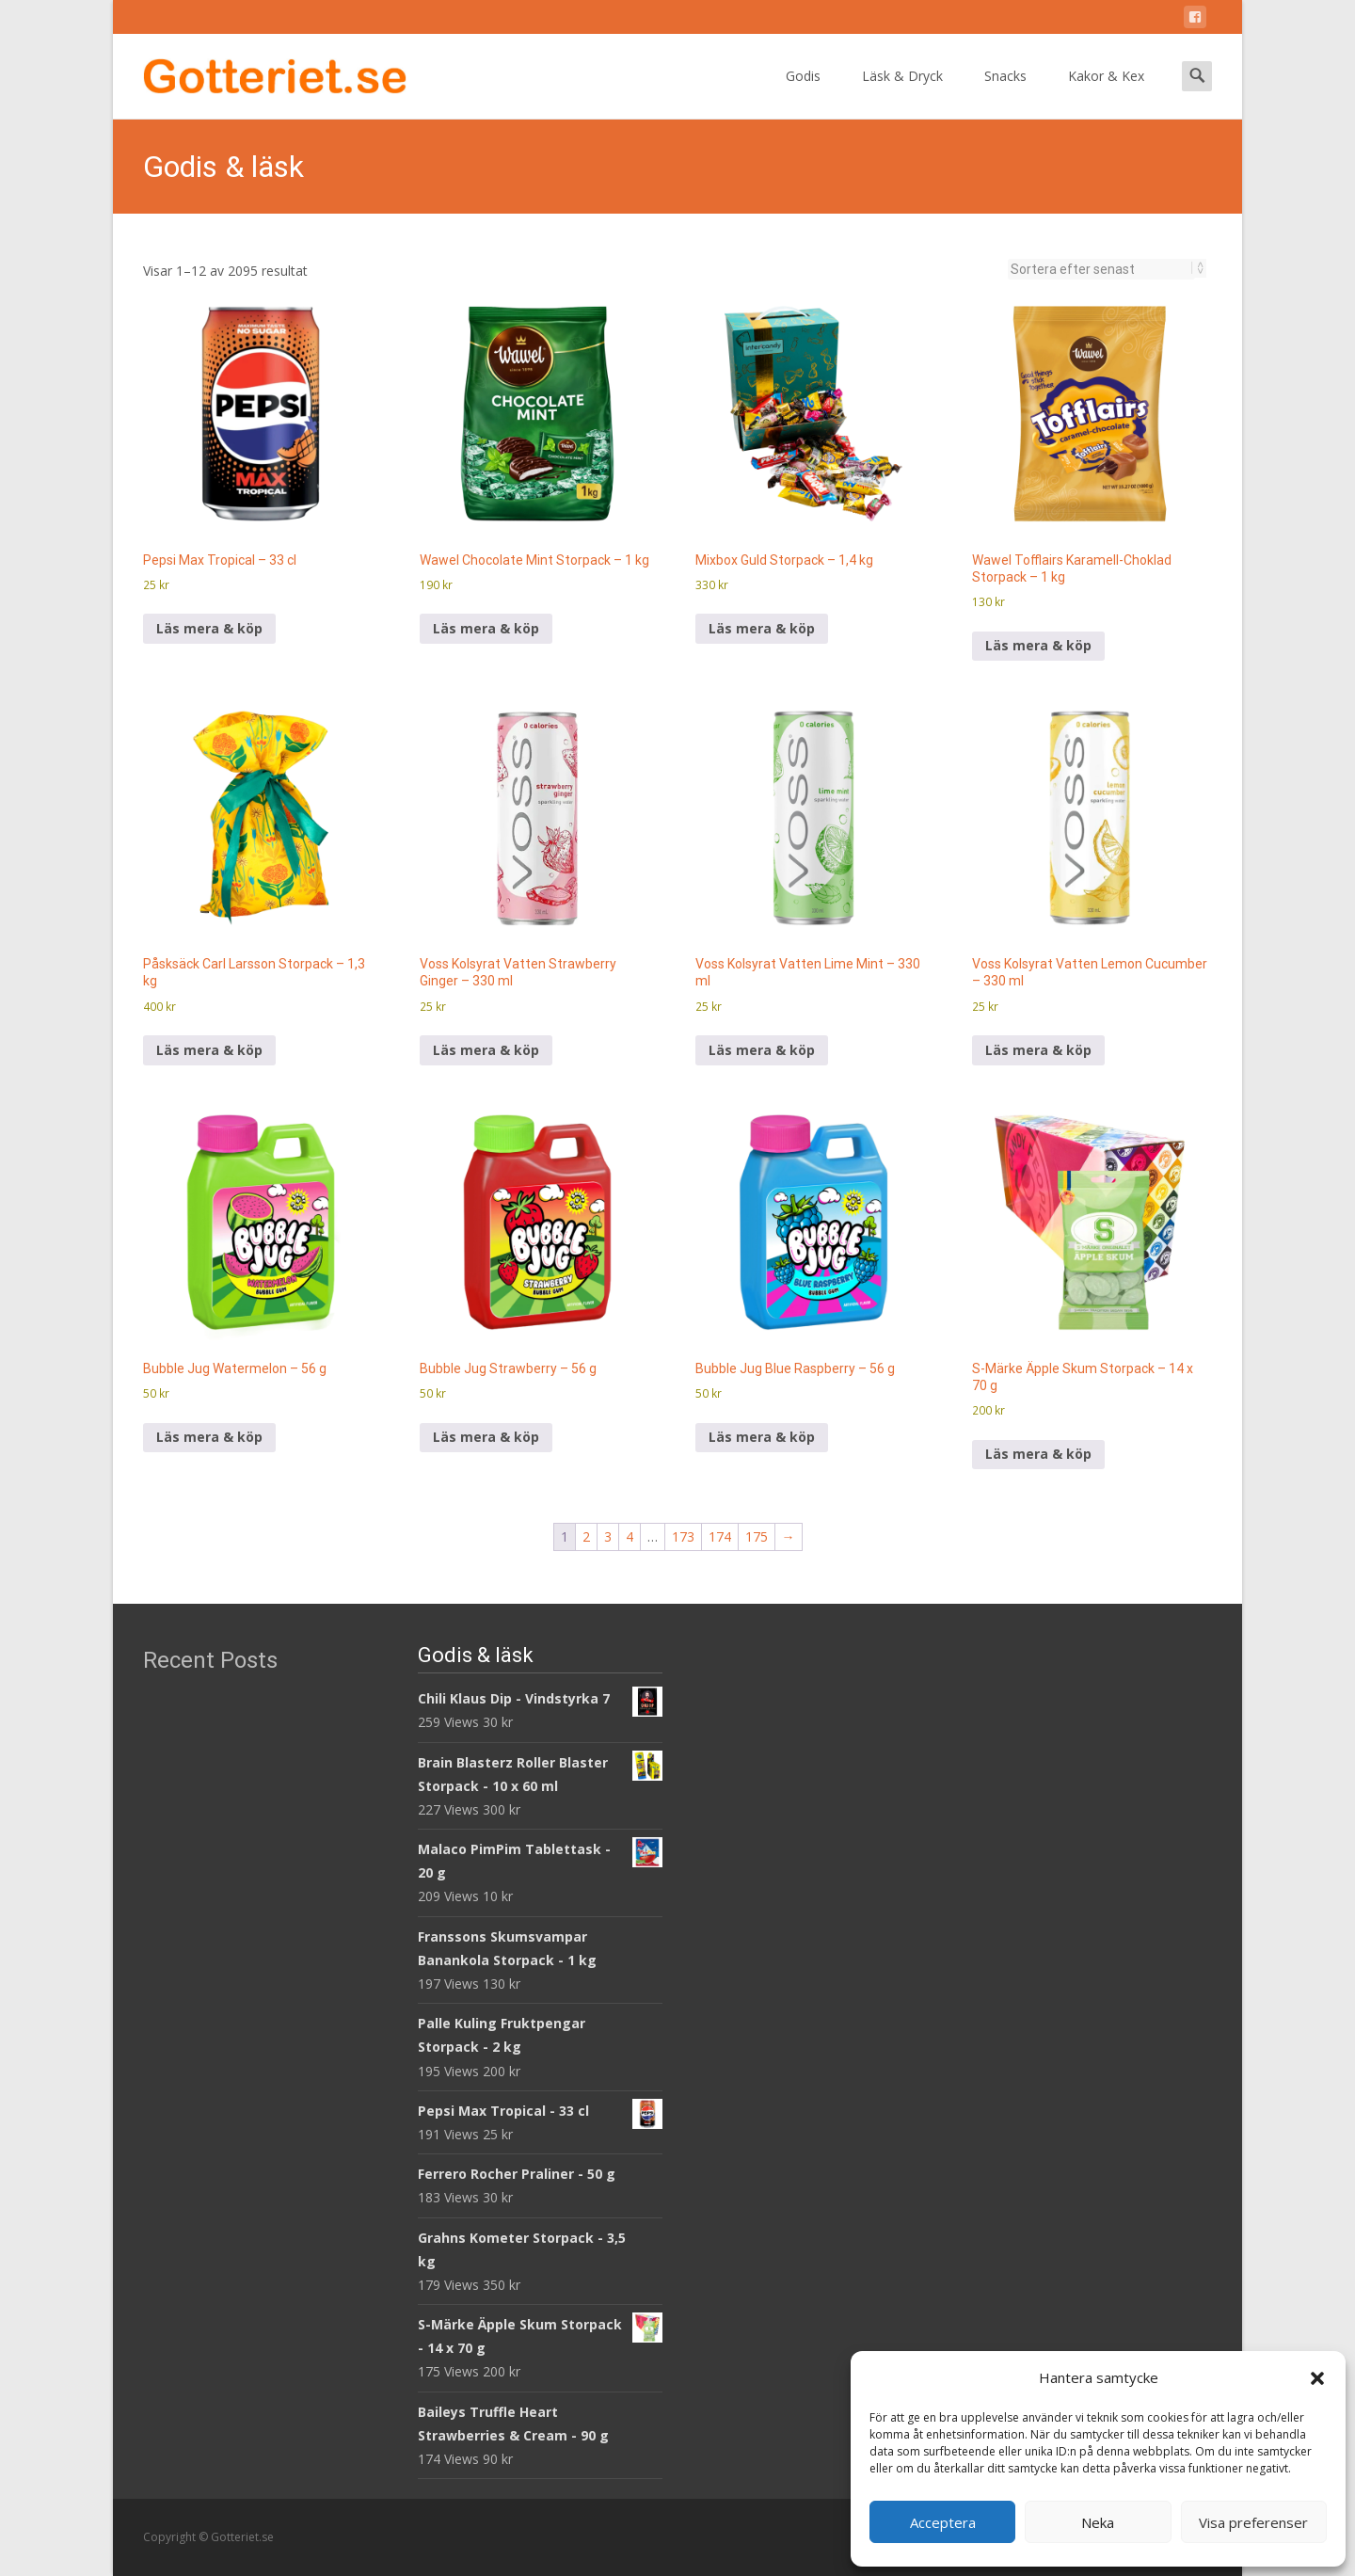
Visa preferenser (1253, 2522)
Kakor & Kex (1106, 93)
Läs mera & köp (209, 628)
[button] (1317, 2378)
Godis (803, 93)
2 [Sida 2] (586, 1536)
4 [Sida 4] (629, 1536)
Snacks (1005, 93)
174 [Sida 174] (720, 1536)
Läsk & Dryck (902, 93)
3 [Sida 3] (608, 1536)
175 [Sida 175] (756, 1536)
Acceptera (943, 2522)
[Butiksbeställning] (1101, 269)
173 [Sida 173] (683, 1536)
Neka (1097, 2522)
